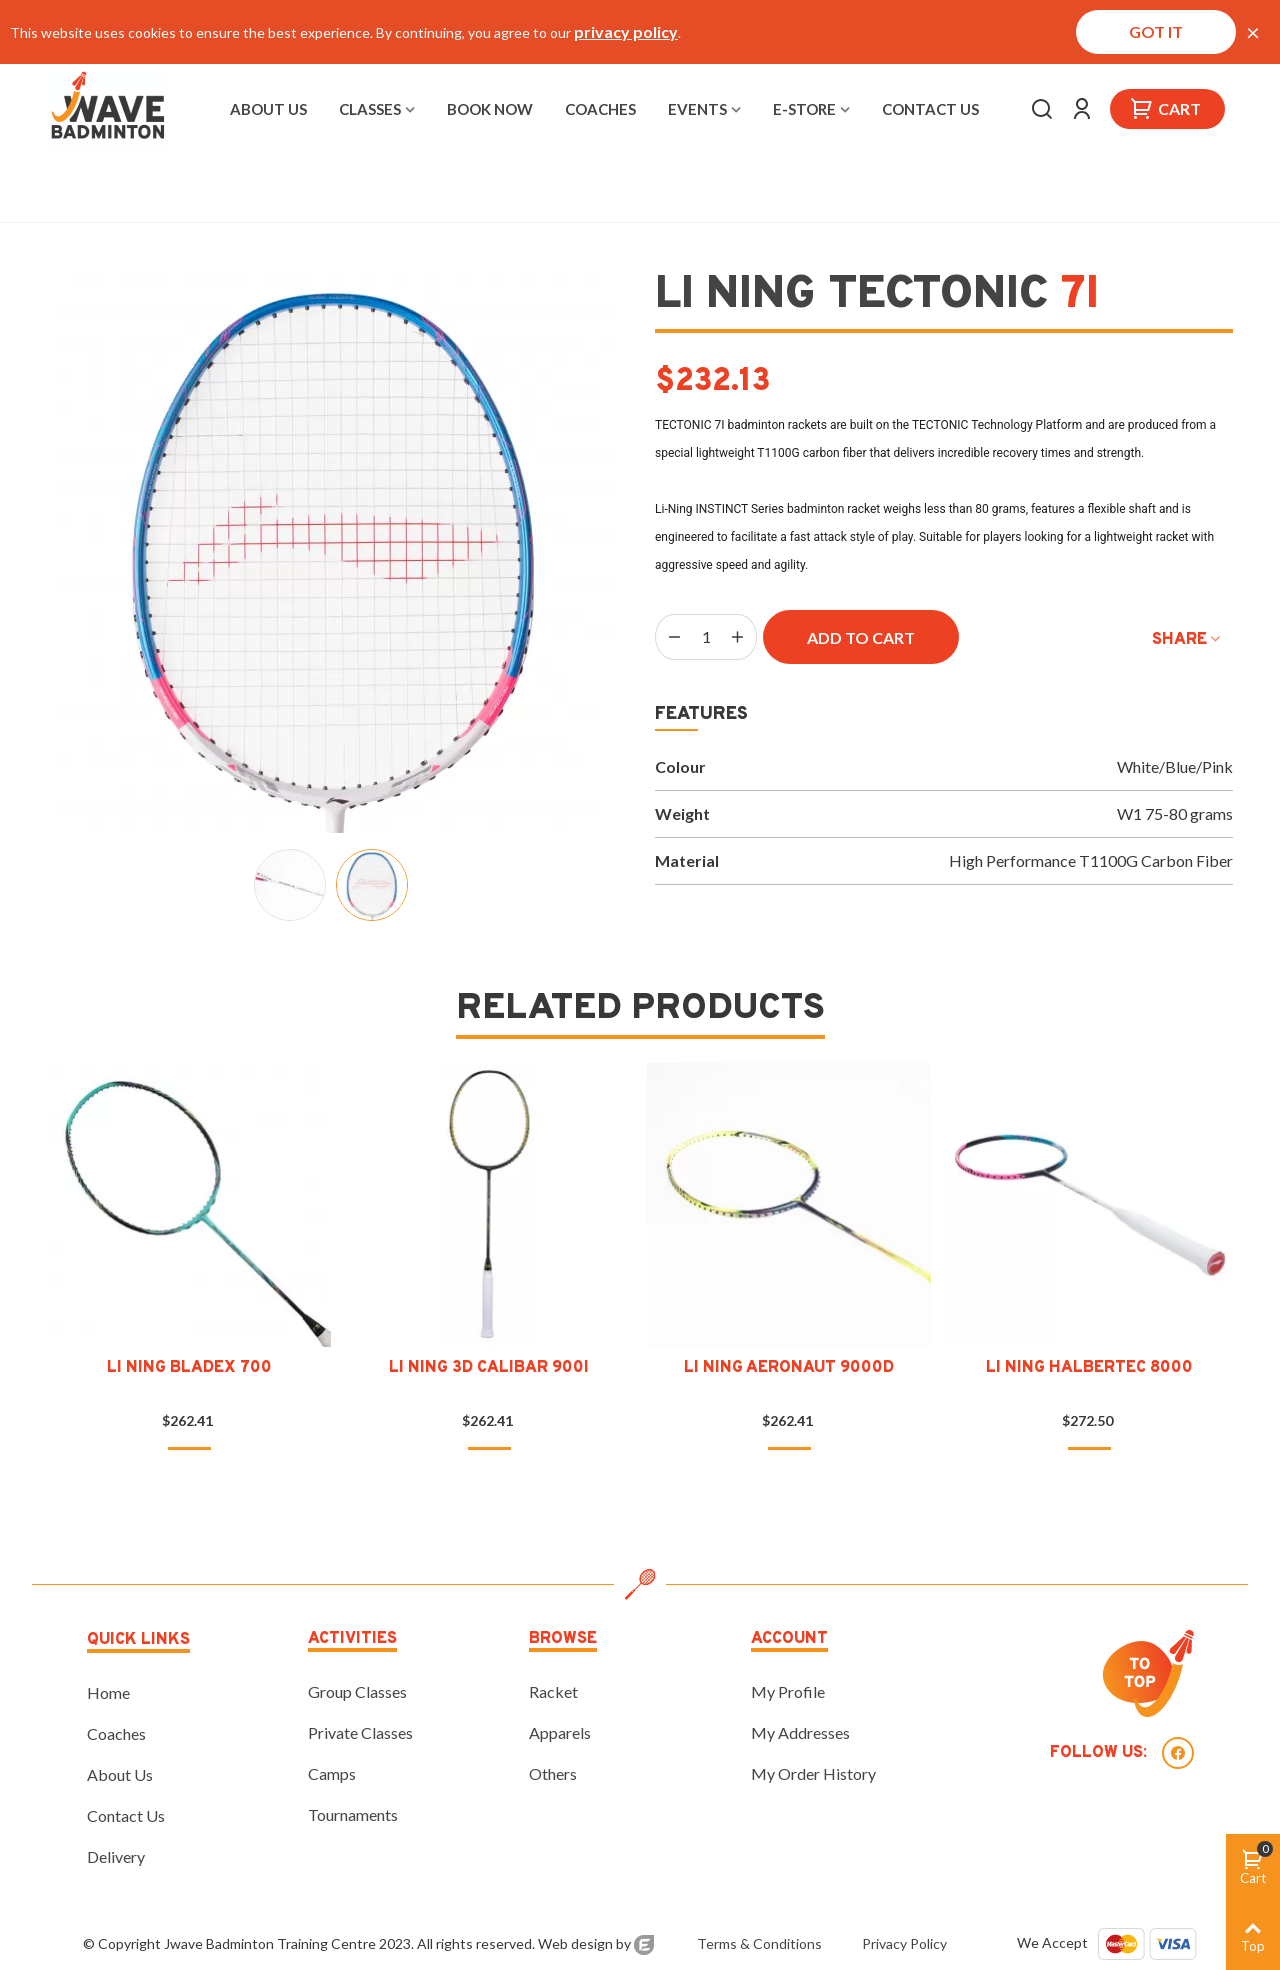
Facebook (1178, 1753)
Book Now (490, 109)
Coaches (600, 109)
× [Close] (1253, 32)
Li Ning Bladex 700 (189, 1368)
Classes (370, 109)
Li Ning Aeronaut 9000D (789, 1368)
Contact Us (930, 109)
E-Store (804, 109)
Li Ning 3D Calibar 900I (489, 1368)
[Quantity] (706, 637)
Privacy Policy (904, 1943)
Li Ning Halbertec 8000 (1089, 1368)
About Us (268, 109)
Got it (1156, 31)
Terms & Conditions (758, 1943)
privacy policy (626, 31)
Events (697, 109)
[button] (77, 1218)
